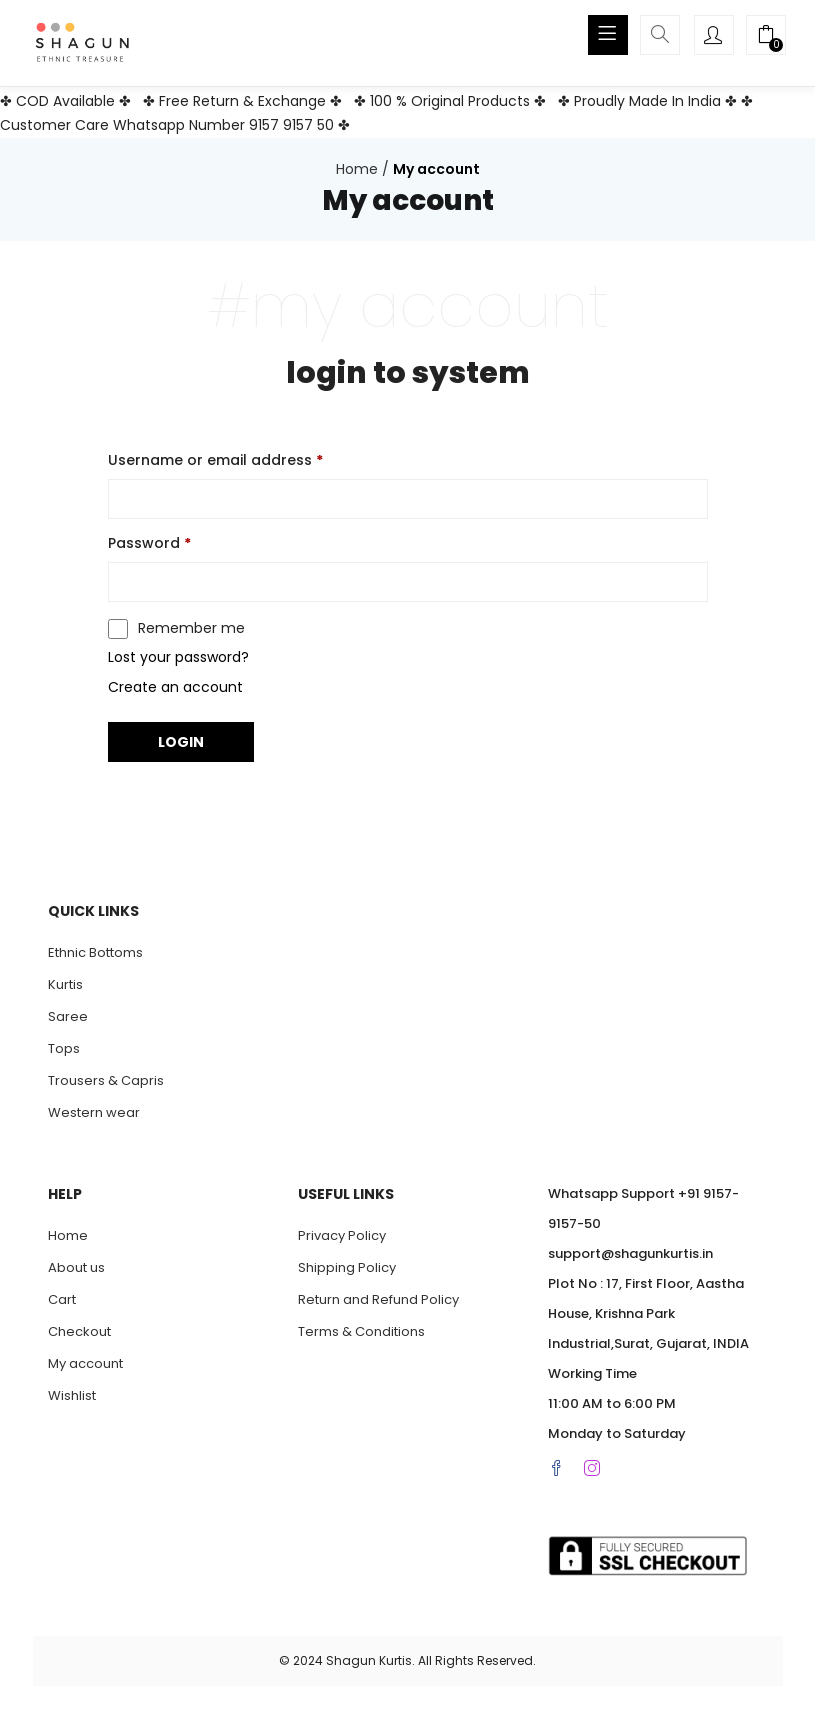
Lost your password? (178, 657)
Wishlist (72, 1395)
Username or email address (215, 460)
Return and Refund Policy (378, 1299)
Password (149, 543)
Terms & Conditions (361, 1331)
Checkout (79, 1331)
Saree (68, 1016)
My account (85, 1363)
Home (357, 169)
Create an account (175, 687)
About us (76, 1267)
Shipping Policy (347, 1267)
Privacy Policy (342, 1235)
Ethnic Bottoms (95, 952)
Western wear (94, 1112)
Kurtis (65, 984)
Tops (64, 1048)
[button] (766, 37)
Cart (62, 1299)
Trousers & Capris (106, 1080)
